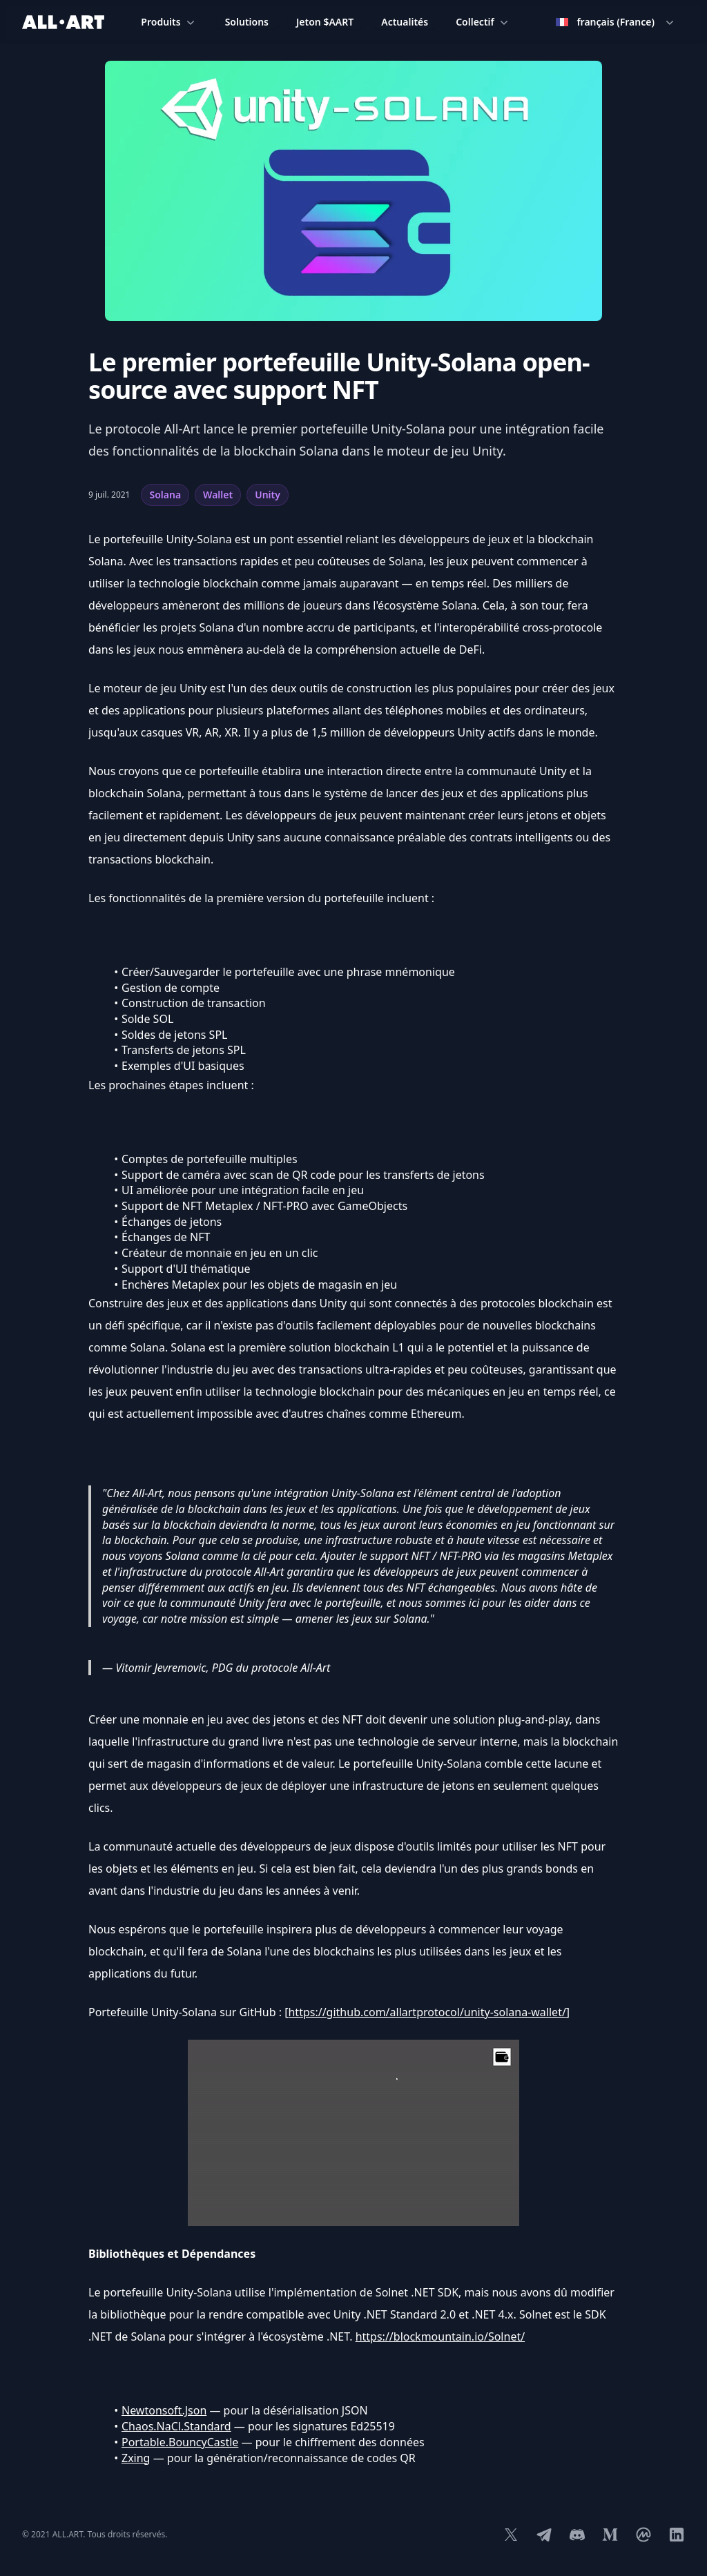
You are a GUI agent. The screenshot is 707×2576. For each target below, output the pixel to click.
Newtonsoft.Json (164, 2410)
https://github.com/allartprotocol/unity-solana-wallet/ (426, 2012)
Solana (165, 494)
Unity (267, 494)
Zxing (136, 2458)
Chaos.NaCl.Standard (176, 2426)
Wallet (218, 494)
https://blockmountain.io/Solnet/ (440, 2336)
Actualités (404, 21)
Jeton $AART (325, 21)
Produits (169, 22)
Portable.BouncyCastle (180, 2442)
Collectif (483, 22)
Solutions (247, 21)
